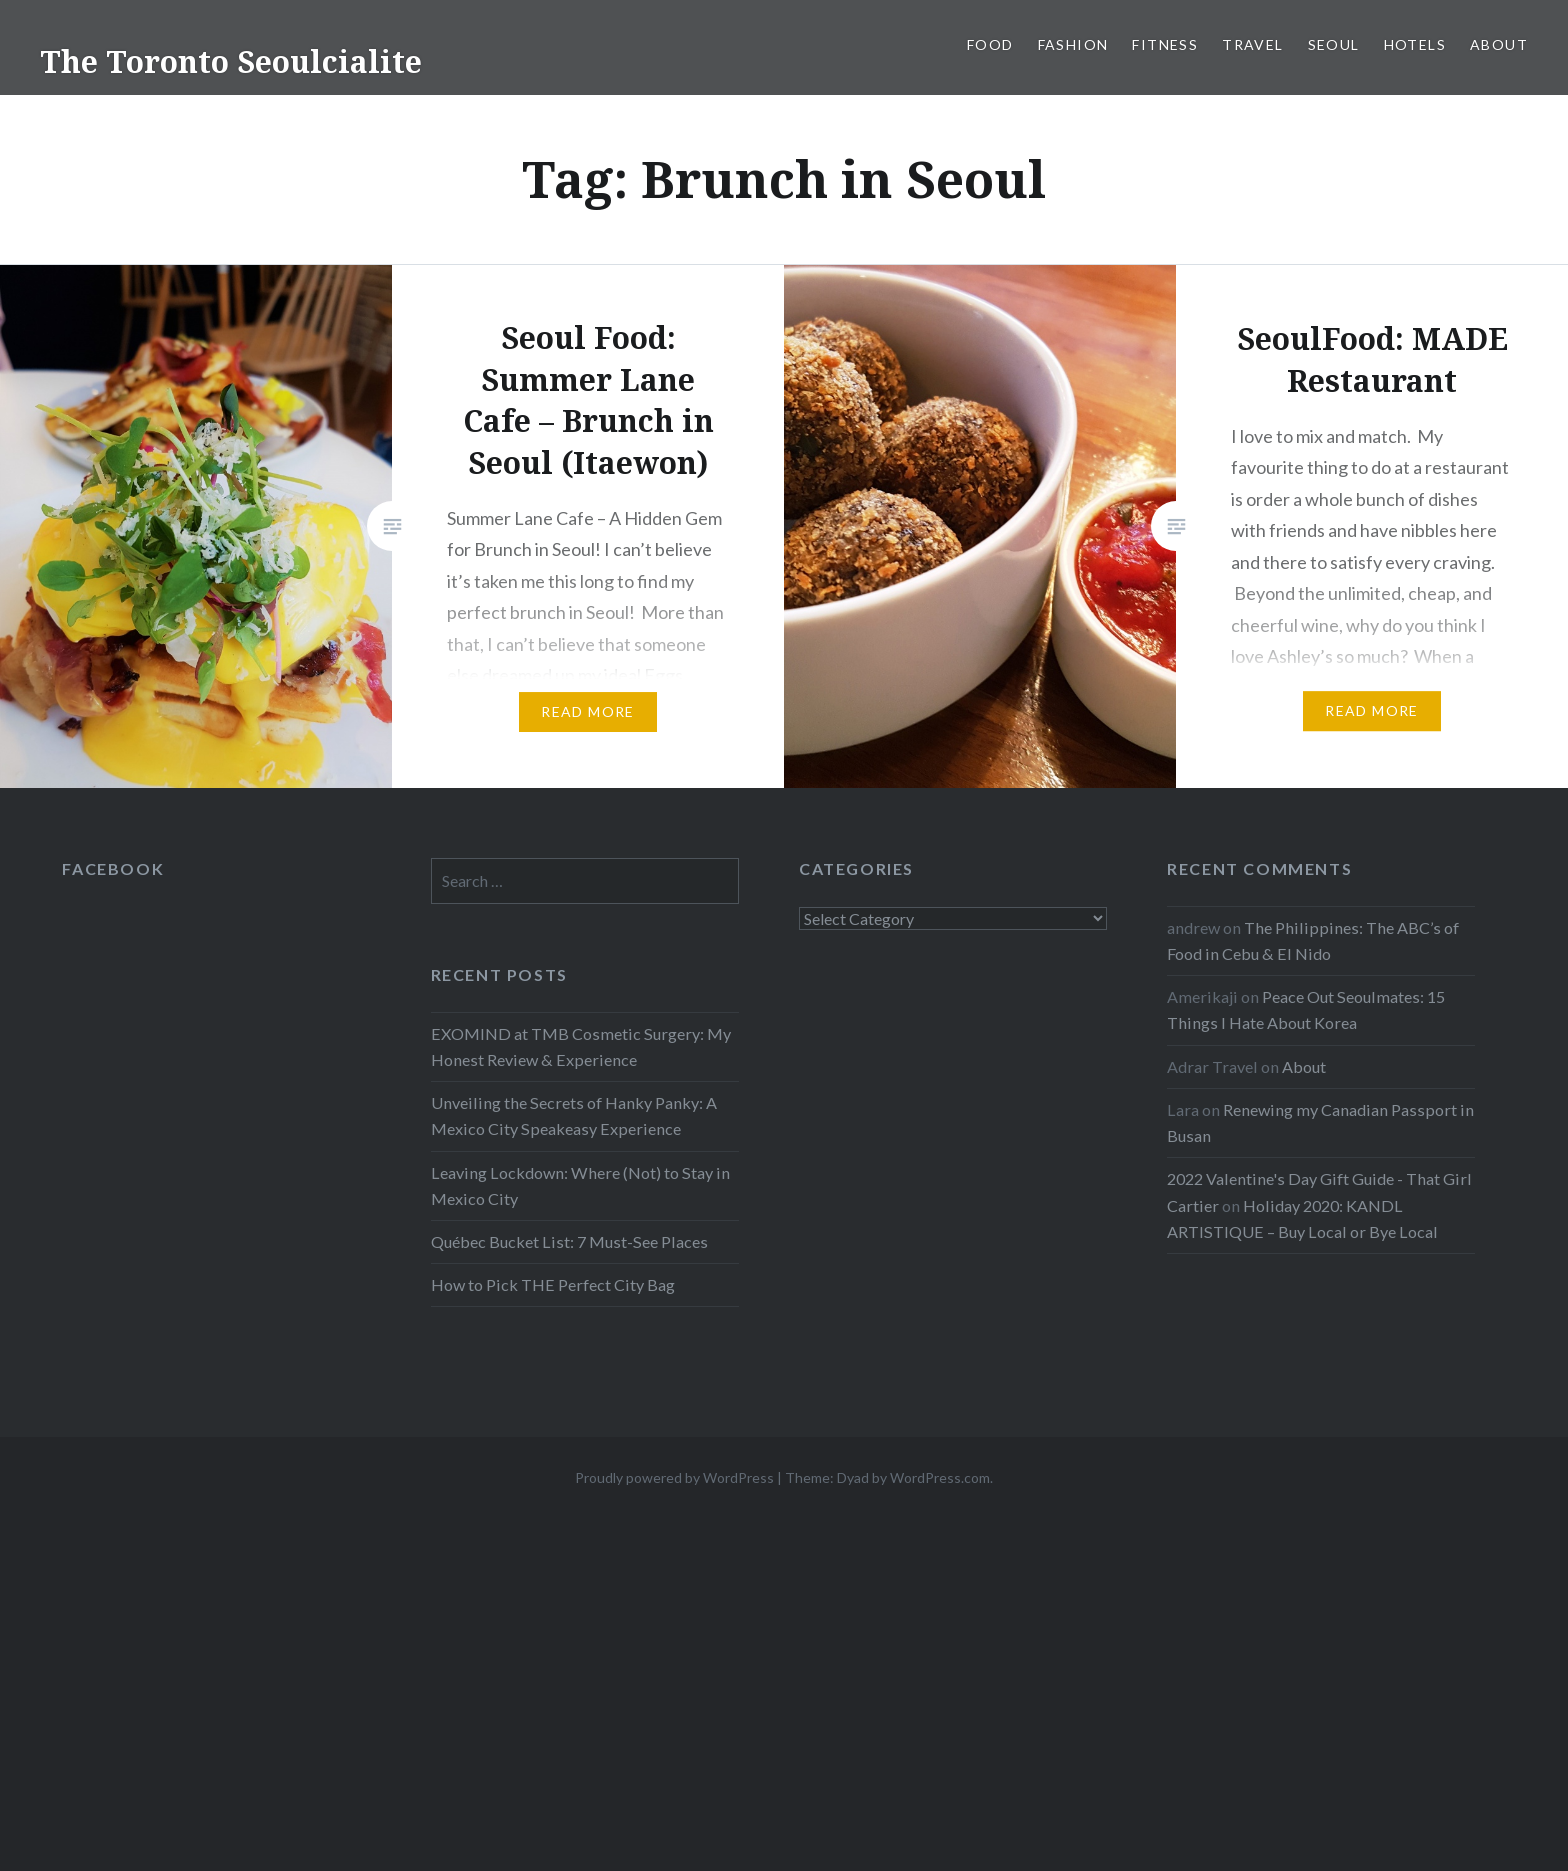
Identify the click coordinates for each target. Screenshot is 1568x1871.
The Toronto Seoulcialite (231, 61)
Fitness (1165, 44)
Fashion (1073, 44)
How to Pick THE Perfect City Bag (553, 1284)
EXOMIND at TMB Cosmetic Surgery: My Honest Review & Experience (581, 1046)
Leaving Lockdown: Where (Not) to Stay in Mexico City (580, 1185)
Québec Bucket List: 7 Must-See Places (569, 1241)
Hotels (1415, 44)
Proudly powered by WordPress (674, 1477)
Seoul (1334, 44)
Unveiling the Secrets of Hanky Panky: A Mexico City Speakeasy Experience (574, 1115)
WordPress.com (940, 1477)
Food (990, 44)
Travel (1252, 44)
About (1499, 44)
